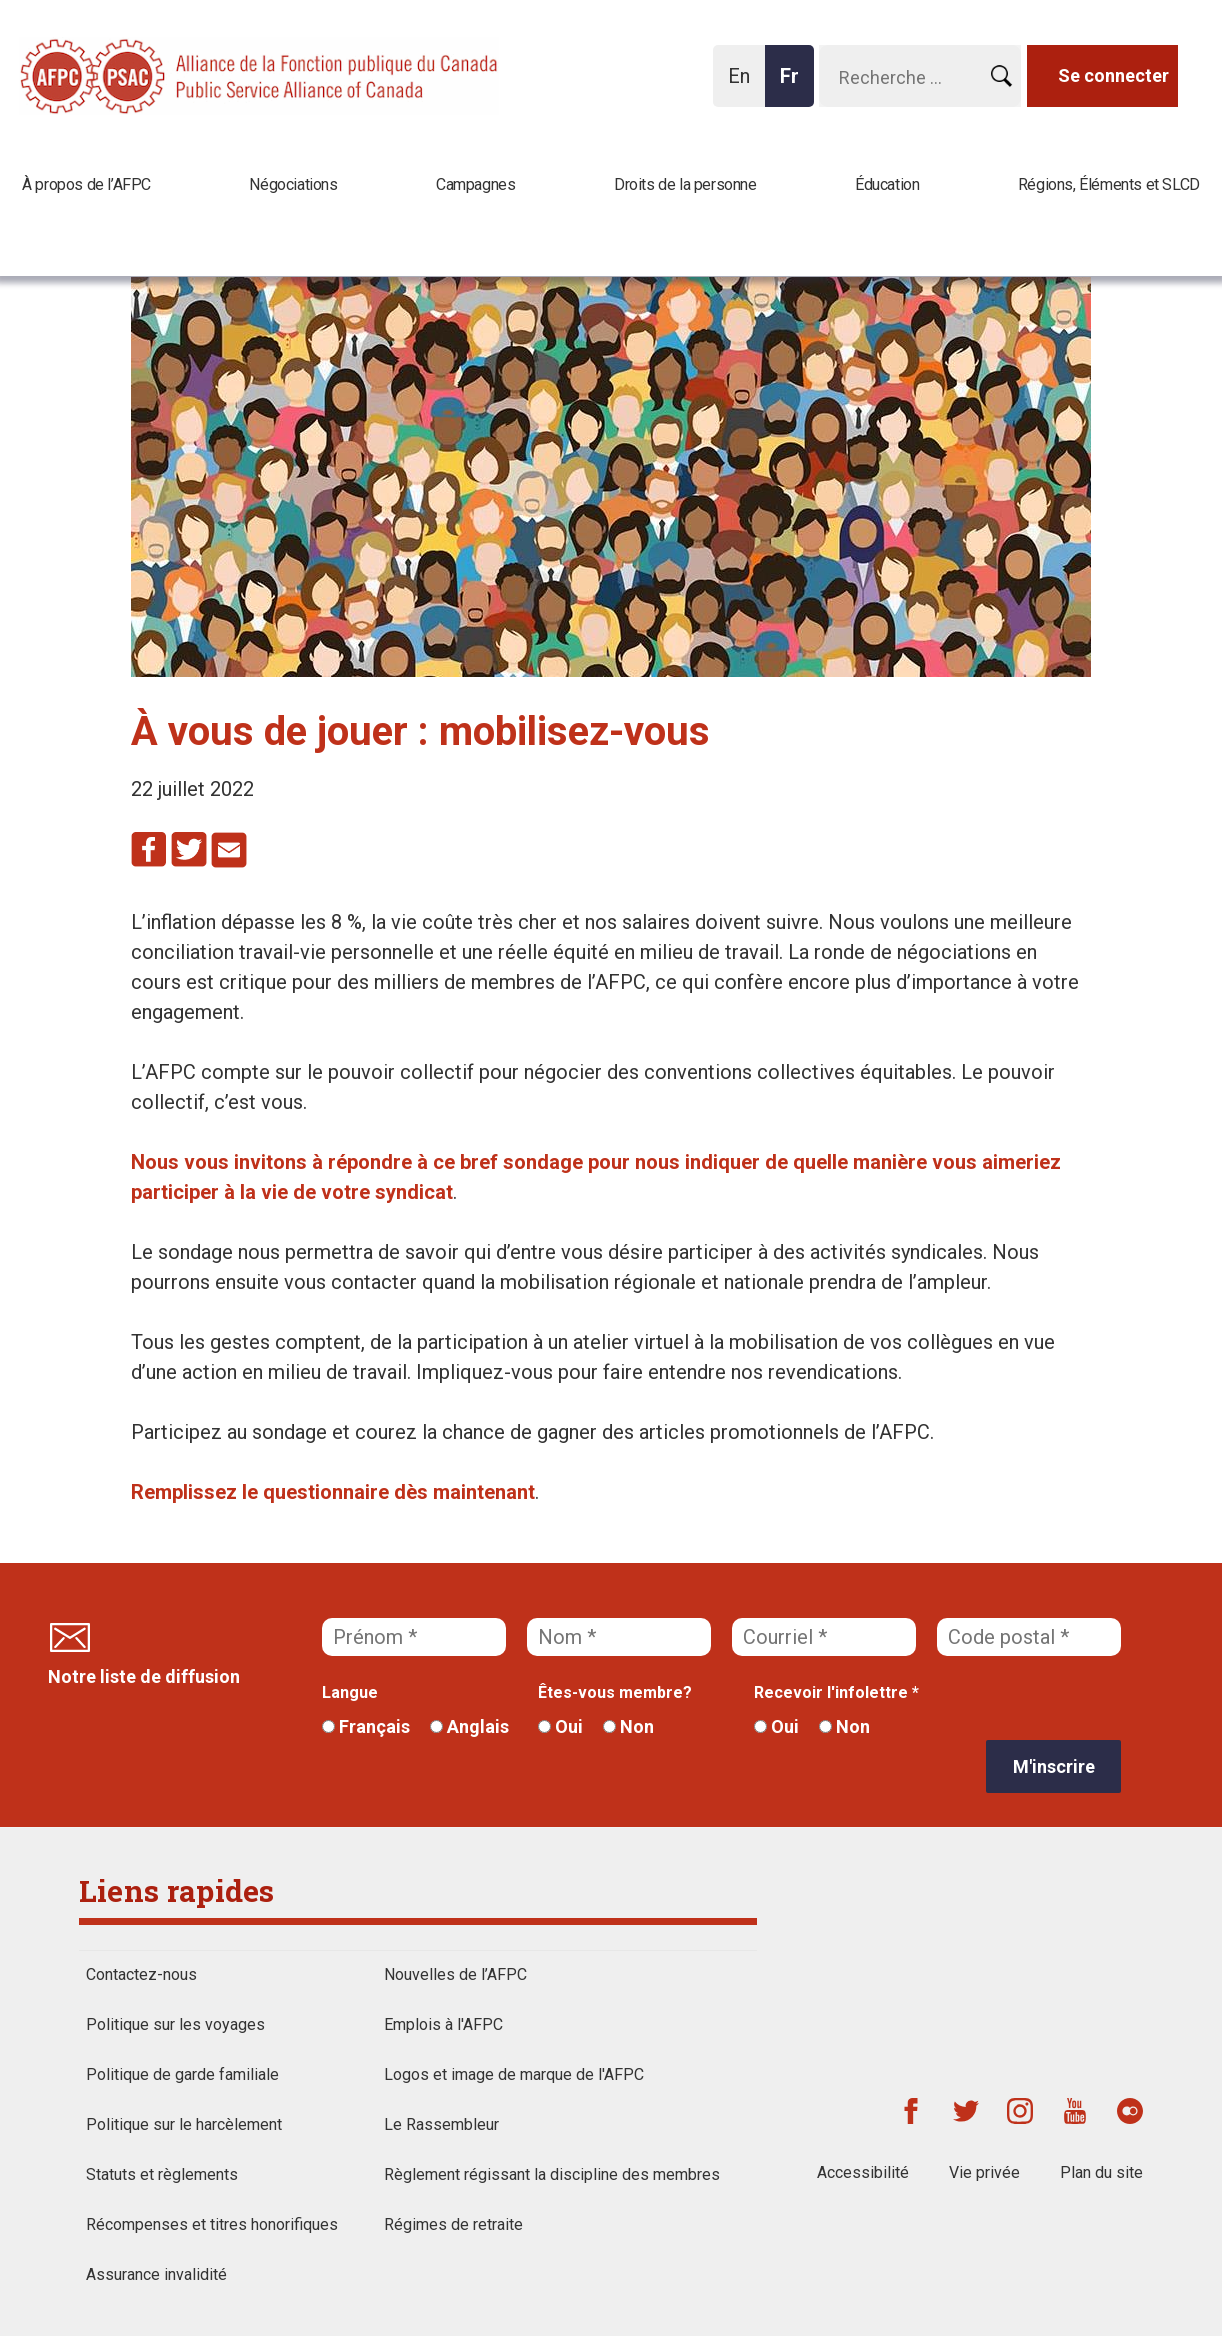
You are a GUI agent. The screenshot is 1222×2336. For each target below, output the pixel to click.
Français (366, 1726)
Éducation (887, 184)
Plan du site (1101, 2172)
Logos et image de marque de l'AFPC (514, 2074)
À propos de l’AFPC (86, 184)
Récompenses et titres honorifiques (212, 2224)
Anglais (469, 1726)
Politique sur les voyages (175, 2024)
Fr (795, 85)
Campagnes (475, 184)
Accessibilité (863, 2172)
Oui (560, 1726)
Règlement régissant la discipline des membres (552, 2174)
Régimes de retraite (453, 2224)
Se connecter (1113, 75)
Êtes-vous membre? (615, 1692)
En (744, 85)
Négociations (293, 184)
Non (628, 1726)
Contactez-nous (141, 1974)
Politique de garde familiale (182, 2074)
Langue (350, 1692)
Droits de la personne (685, 184)
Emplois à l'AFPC (443, 2024)
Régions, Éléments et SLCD (1109, 184)
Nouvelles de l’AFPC (455, 1974)
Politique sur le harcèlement (184, 2124)
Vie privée (984, 2172)
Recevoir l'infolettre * (836, 1692)
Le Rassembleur (441, 2124)
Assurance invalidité (156, 2274)
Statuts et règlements (162, 2174)
